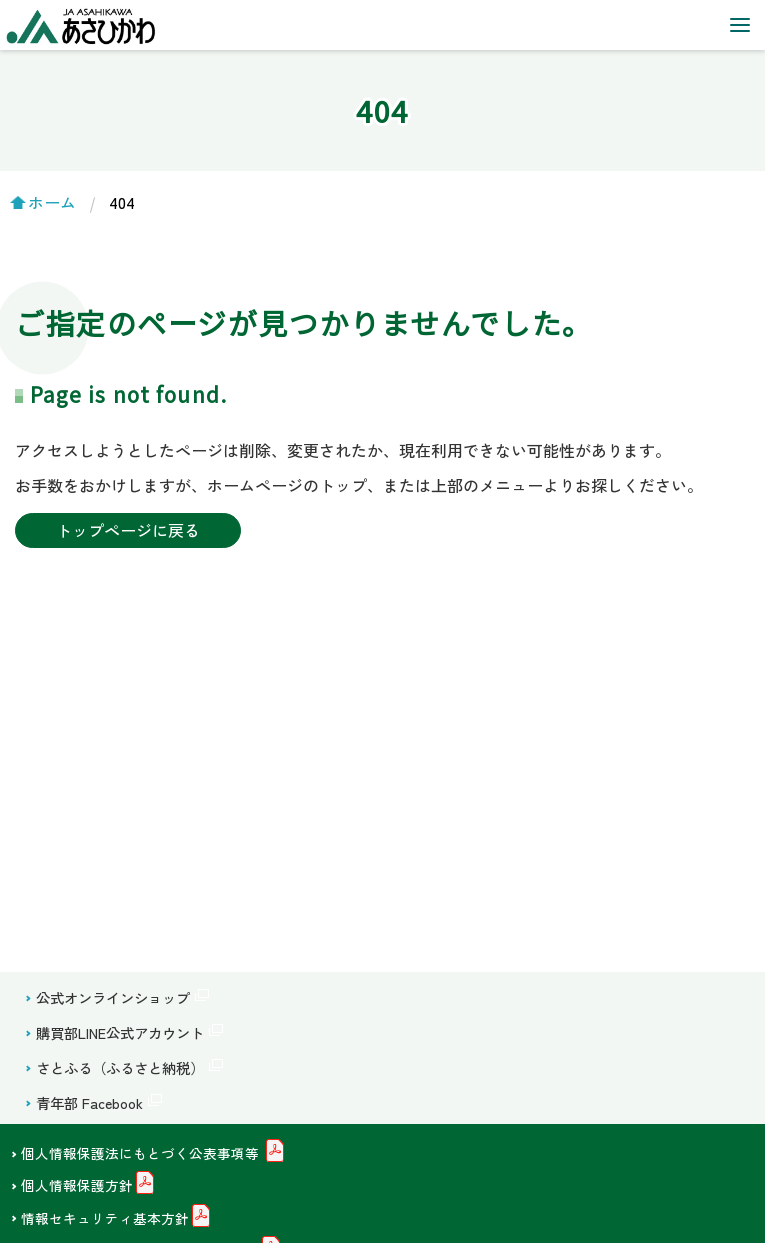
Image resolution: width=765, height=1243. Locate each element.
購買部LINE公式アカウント (120, 1032)
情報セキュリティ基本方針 (105, 1218)
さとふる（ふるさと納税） (120, 1067)
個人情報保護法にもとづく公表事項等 (142, 1153)
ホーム (52, 202)
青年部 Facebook (89, 1102)
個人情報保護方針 (77, 1186)
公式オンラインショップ (113, 997)
